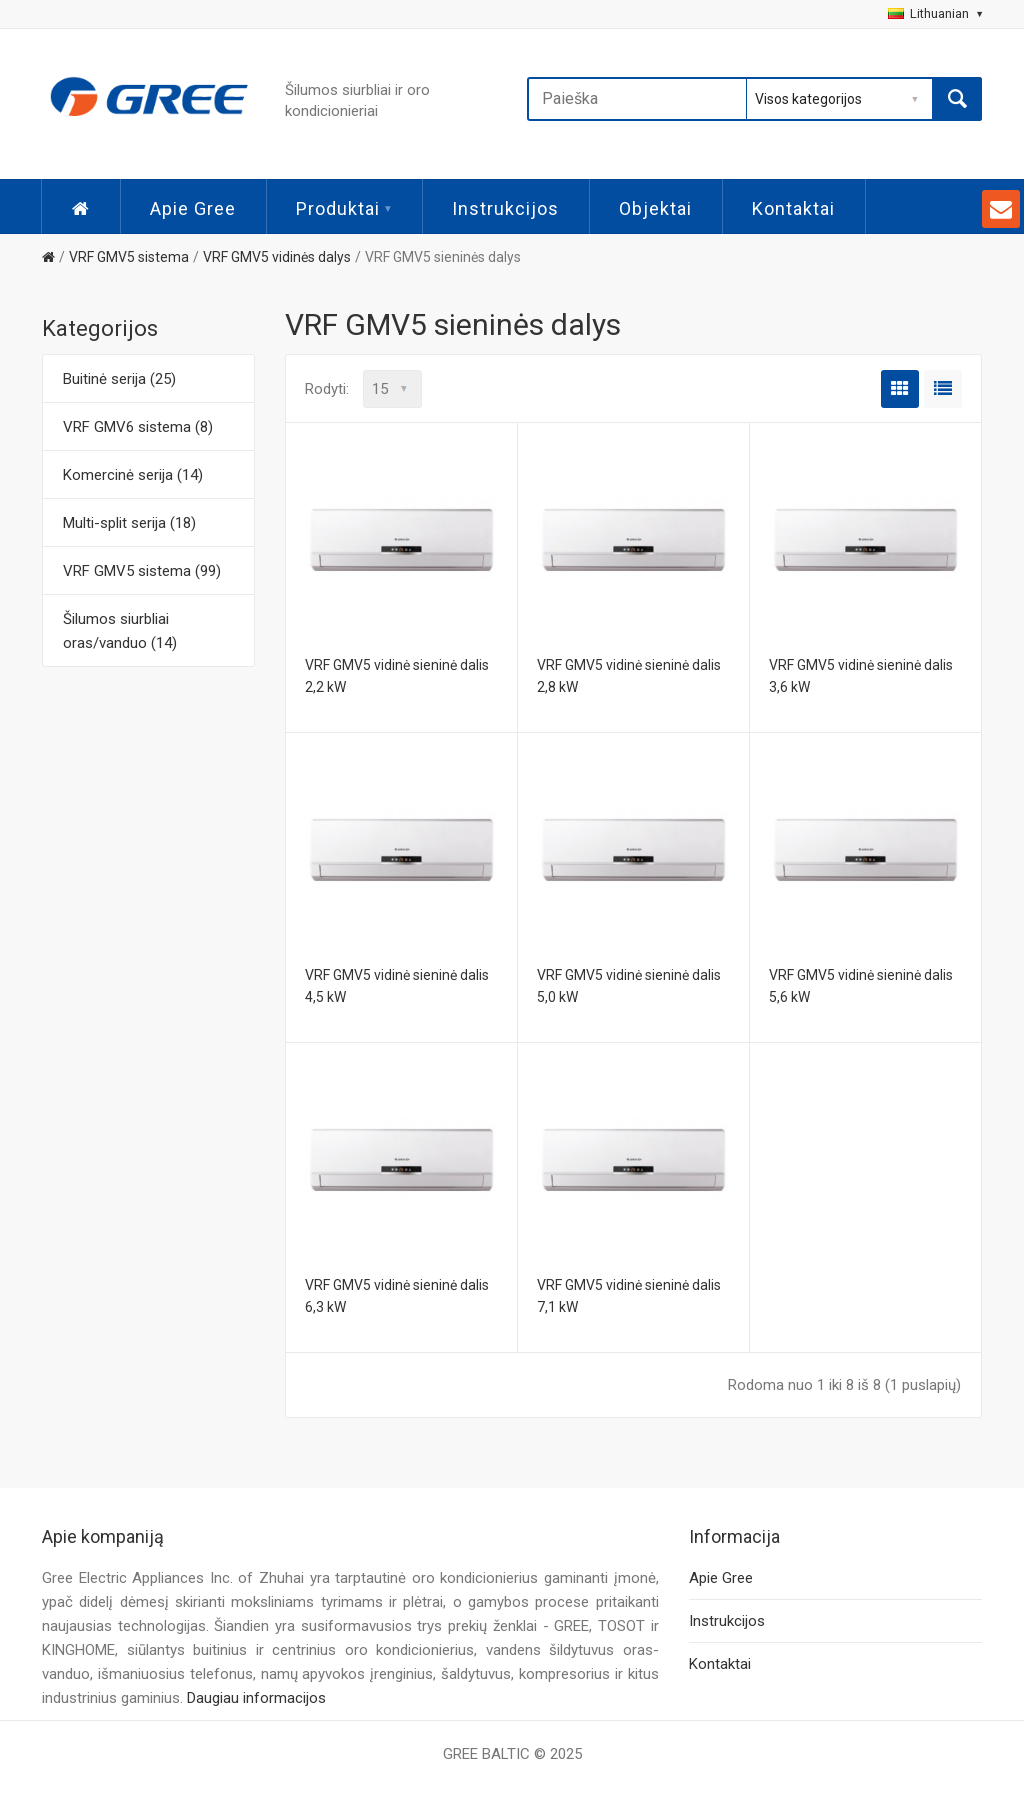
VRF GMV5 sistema (129, 257)
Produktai (344, 208)
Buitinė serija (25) (119, 379)
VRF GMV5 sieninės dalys (443, 257)
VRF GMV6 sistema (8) (138, 427)
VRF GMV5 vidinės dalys (277, 257)
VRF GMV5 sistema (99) (142, 571)
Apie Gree (193, 208)
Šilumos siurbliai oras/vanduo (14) (120, 631)
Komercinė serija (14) (133, 475)
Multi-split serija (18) (129, 523)
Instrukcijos (505, 208)
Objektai (655, 208)
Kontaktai (793, 208)
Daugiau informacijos (256, 1698)
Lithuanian (935, 13)
